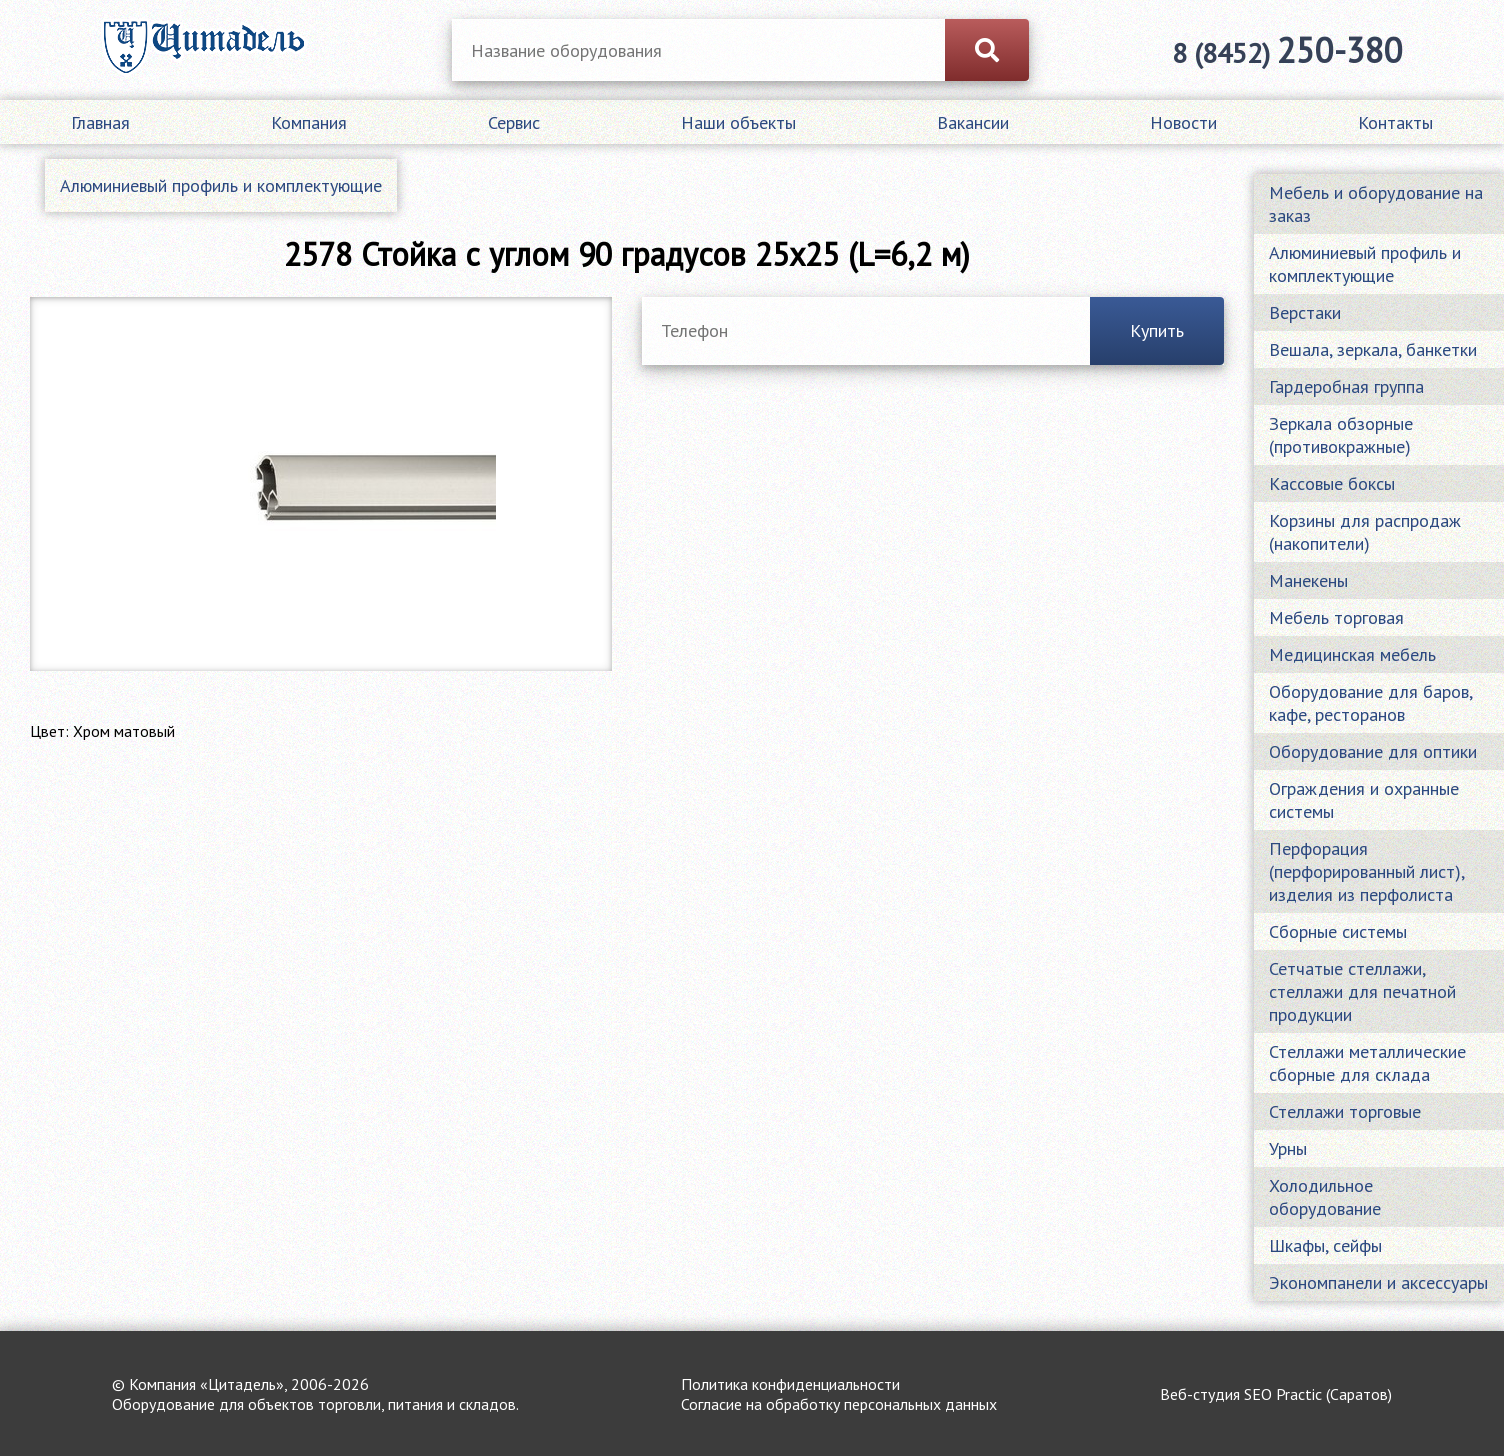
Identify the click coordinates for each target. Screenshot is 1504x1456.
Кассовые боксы (1332, 483)
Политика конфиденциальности (790, 1384)
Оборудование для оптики (1373, 751)
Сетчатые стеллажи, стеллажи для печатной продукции (1362, 991)
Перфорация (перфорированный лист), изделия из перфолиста (1367, 871)
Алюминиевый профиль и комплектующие (221, 185)
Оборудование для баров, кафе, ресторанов (1370, 703)
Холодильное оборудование (1325, 1197)
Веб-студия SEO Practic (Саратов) (1276, 1394)
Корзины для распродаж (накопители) (1365, 532)
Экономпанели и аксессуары (1378, 1282)
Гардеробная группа (1346, 386)
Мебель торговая (1336, 617)
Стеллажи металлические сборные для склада (1367, 1063)
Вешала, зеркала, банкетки (1373, 349)
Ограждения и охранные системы (1364, 800)
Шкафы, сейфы (1325, 1245)
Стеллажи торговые (1345, 1111)
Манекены (1308, 580)
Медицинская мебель (1352, 654)
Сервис (514, 122)
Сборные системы (1338, 931)
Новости (1183, 122)
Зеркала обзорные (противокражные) (1341, 435)
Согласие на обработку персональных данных (839, 1404)
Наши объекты (738, 122)
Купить (1157, 330)
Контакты (1395, 122)
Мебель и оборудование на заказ (1376, 204)
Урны (1288, 1148)
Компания (309, 122)
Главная (100, 122)
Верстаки (1305, 312)
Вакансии (973, 122)
